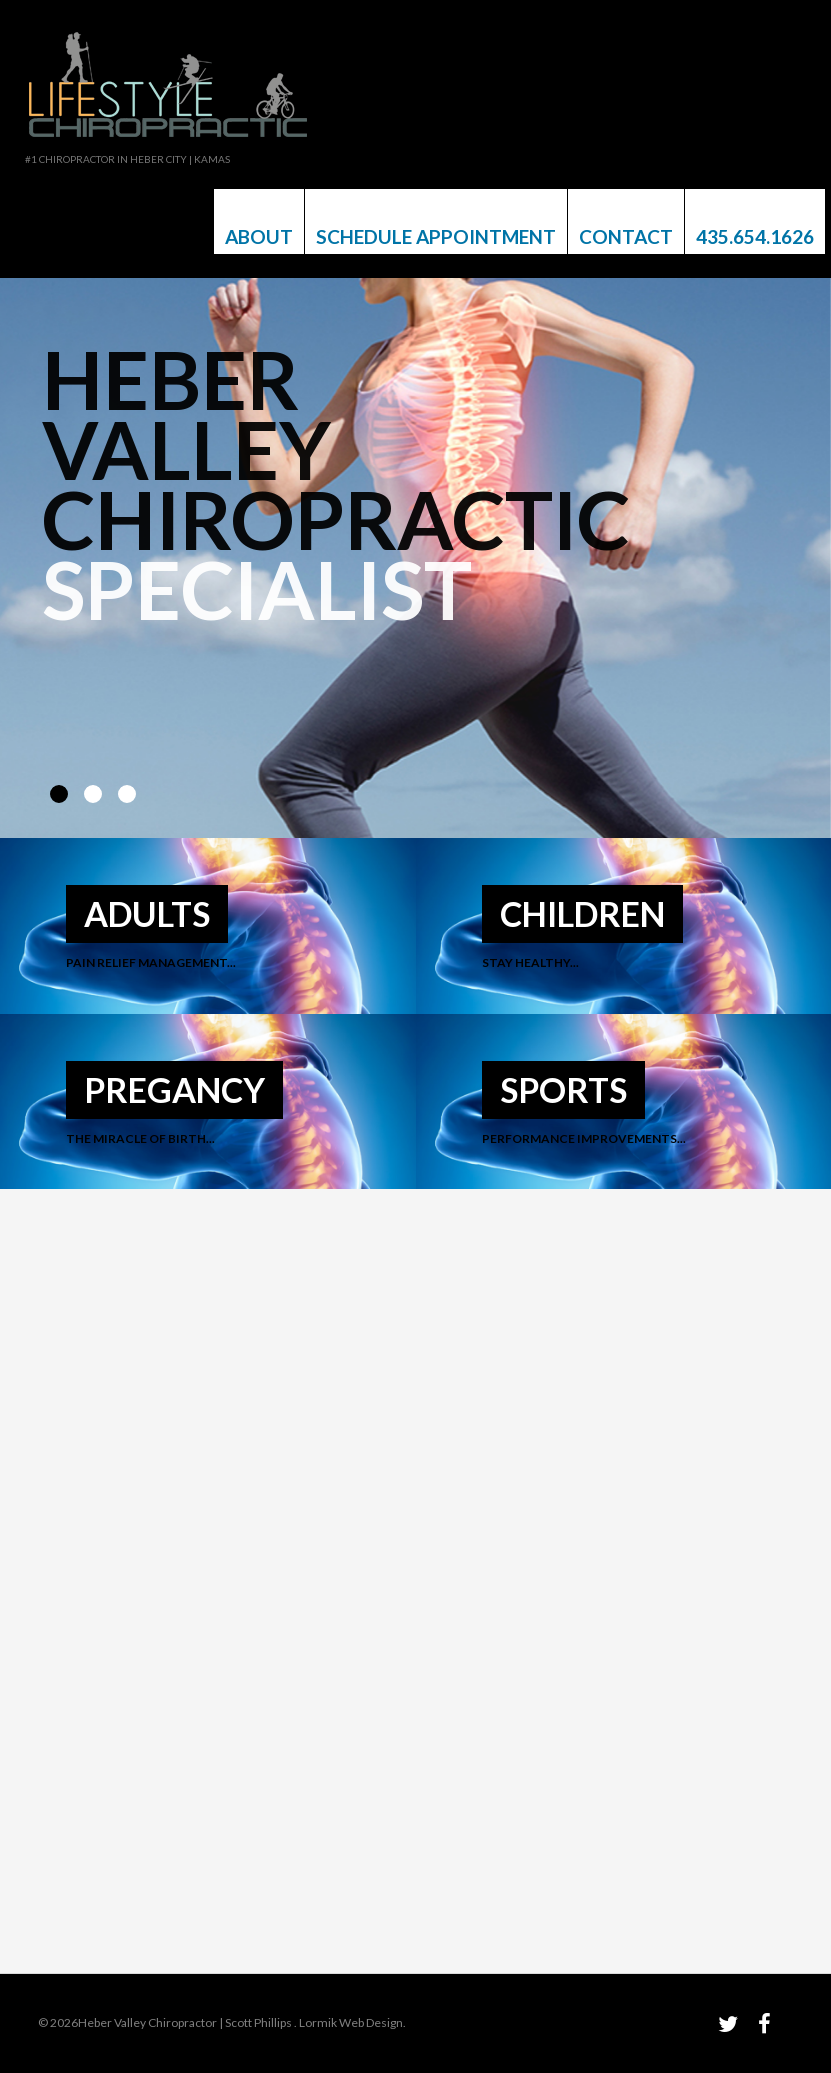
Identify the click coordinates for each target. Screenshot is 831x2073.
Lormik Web (331, 2022)
